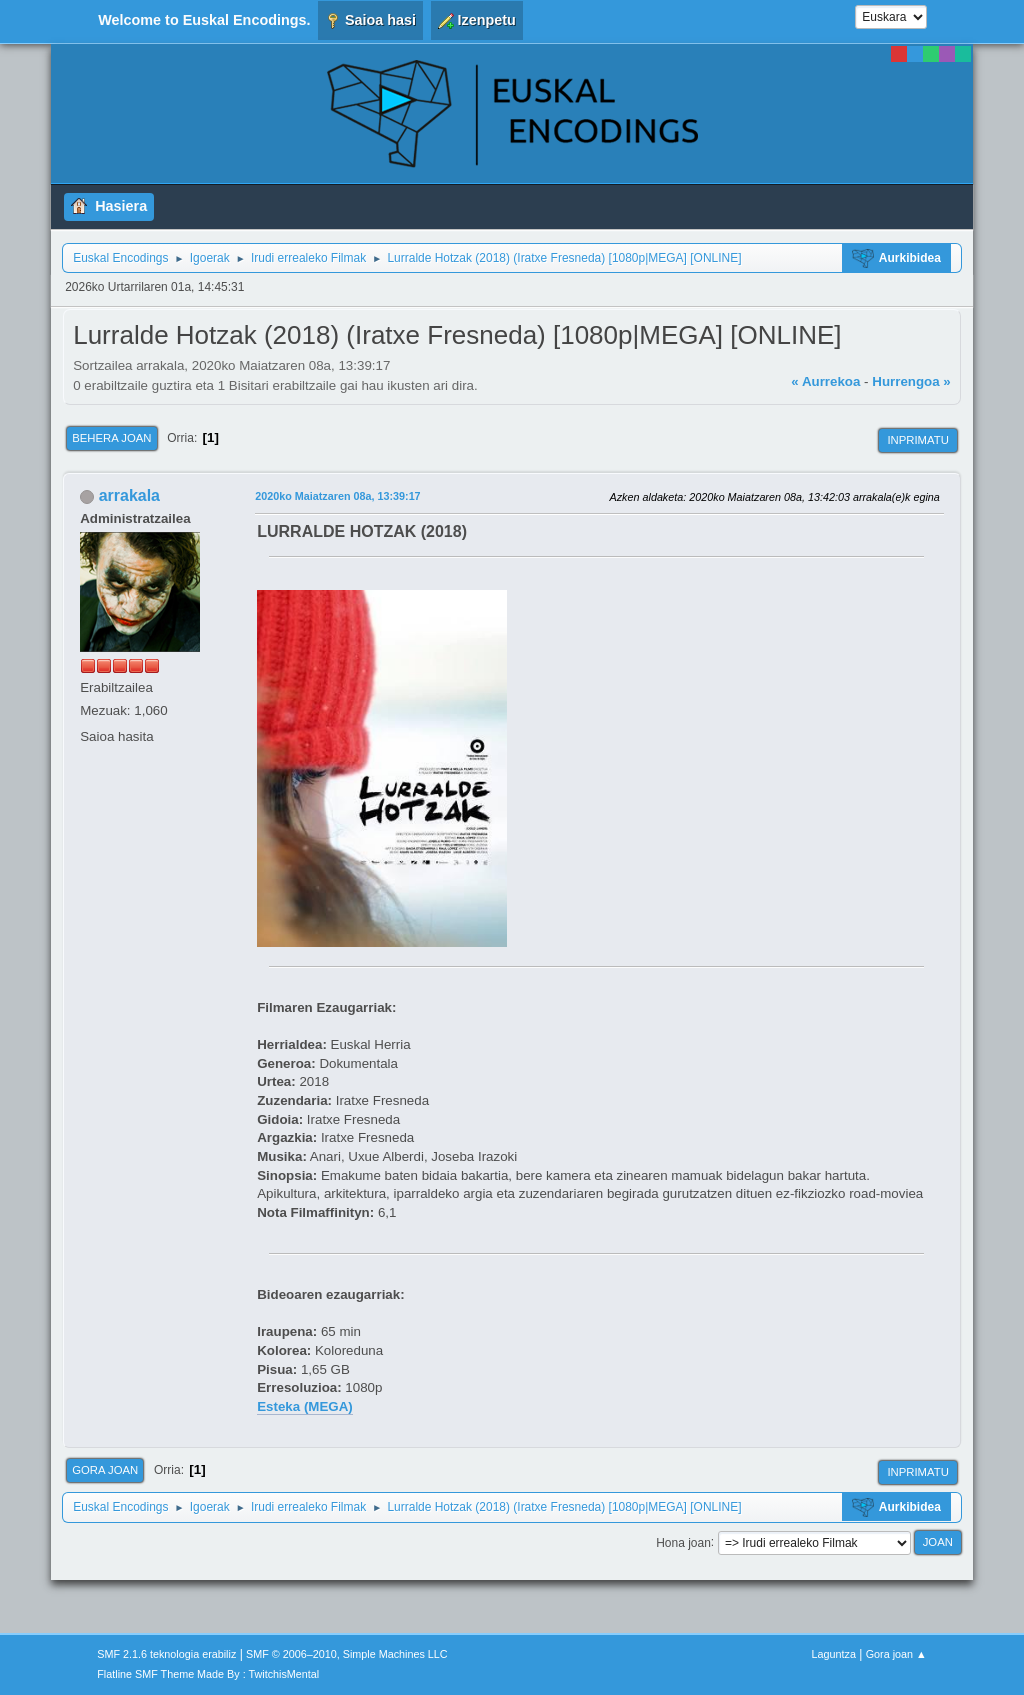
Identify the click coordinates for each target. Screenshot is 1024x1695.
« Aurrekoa (825, 381)
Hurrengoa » (911, 381)
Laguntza (834, 1654)
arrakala (129, 495)
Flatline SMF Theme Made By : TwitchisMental (208, 1674)
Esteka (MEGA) (305, 1406)
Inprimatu (917, 440)
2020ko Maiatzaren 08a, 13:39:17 (337, 496)
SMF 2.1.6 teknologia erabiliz (166, 1654)
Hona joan (683, 1542)
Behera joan (111, 438)
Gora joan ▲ (896, 1654)
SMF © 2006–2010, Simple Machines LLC (347, 1654)
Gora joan (105, 1470)
